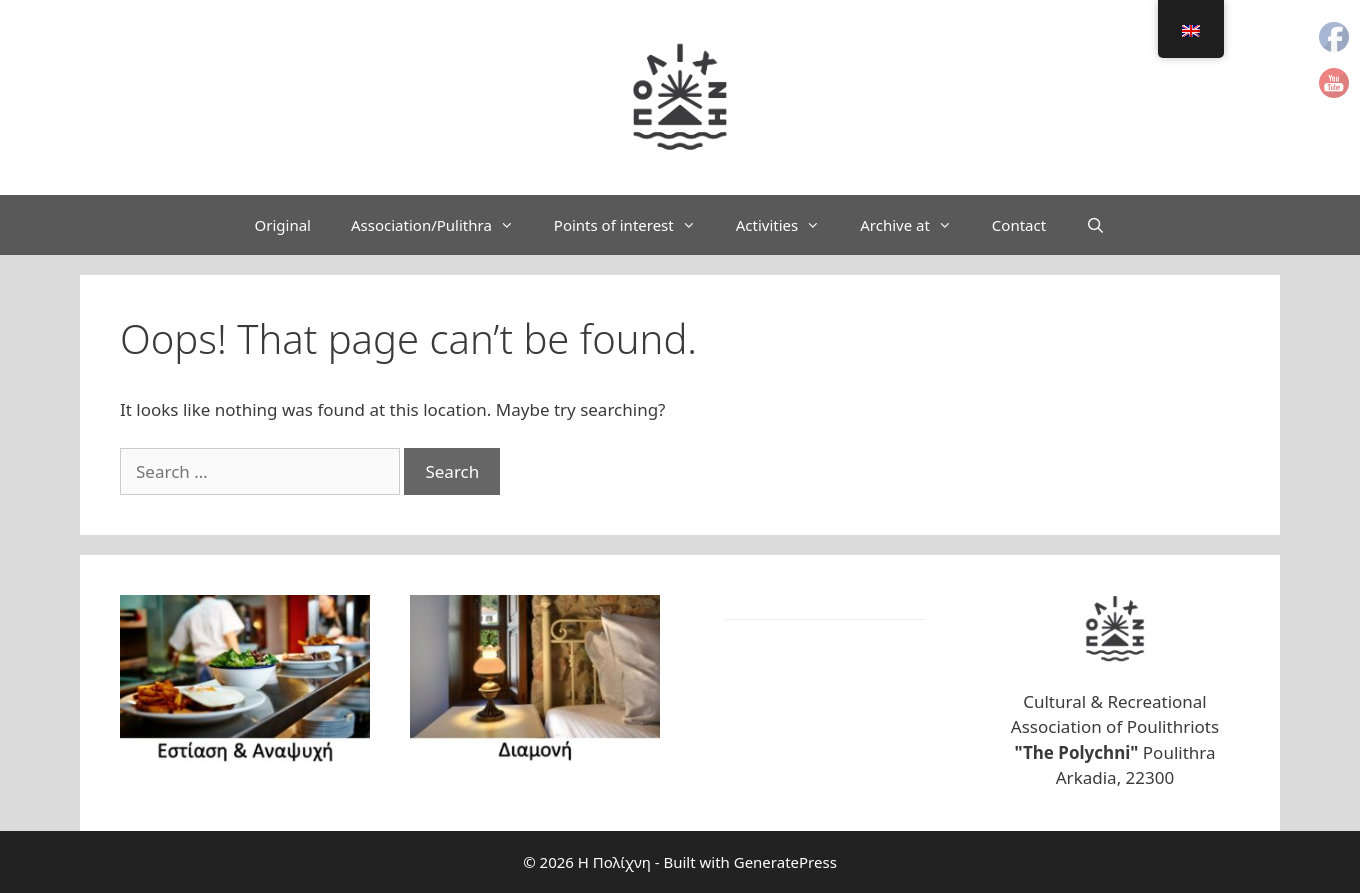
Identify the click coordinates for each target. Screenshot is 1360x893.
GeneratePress (785, 862)
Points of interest (635, 225)
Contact (1019, 225)
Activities (788, 225)
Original (283, 225)
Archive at (916, 225)
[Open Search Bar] (1095, 225)
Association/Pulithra (442, 225)
